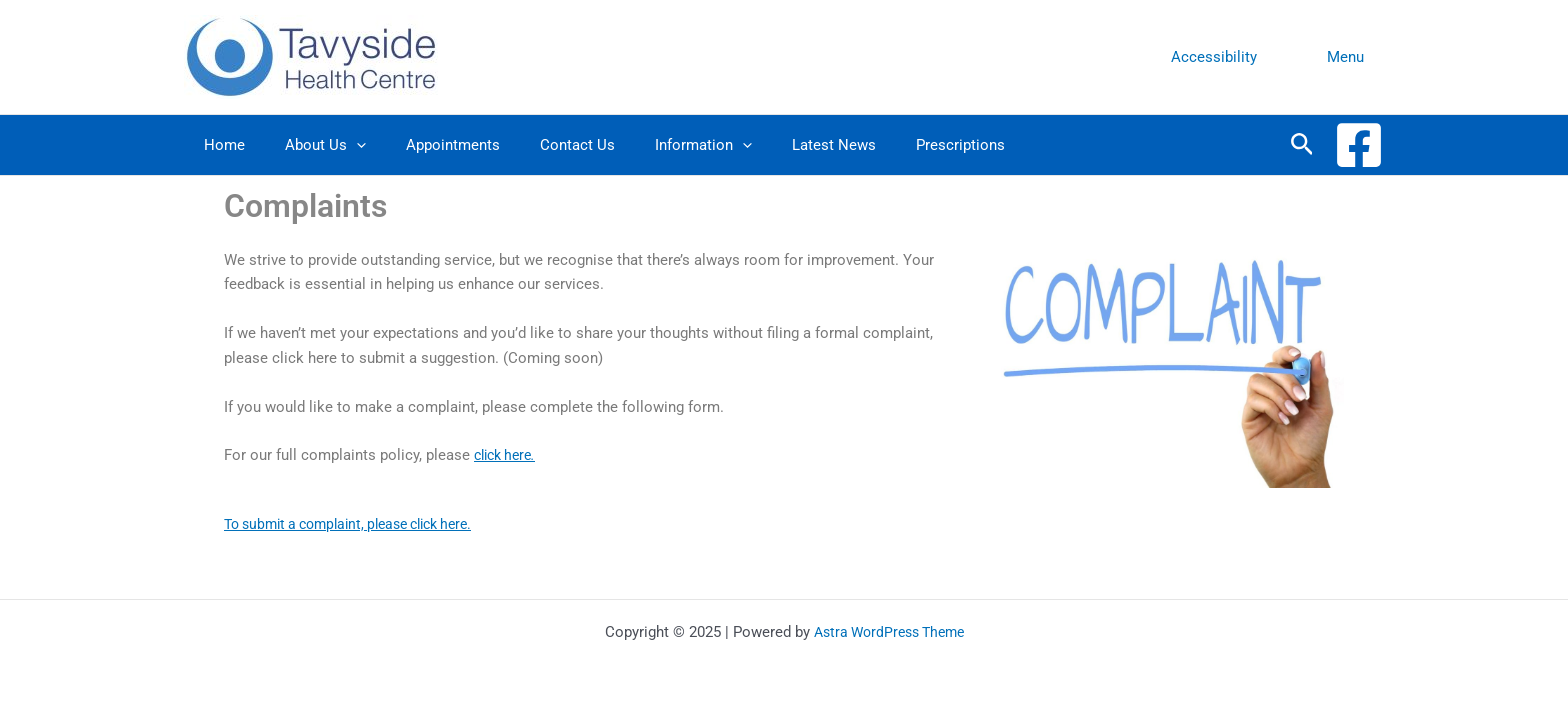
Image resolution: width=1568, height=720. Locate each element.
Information (658, 145)
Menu (1350, 57)
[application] (341, 145)
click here (508, 455)
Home (219, 145)
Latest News (779, 145)
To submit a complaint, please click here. (361, 524)
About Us (310, 145)
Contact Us (542, 145)
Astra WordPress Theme (888, 632)
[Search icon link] (1302, 145)
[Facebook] (1359, 145)
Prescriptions (895, 145)
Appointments (428, 145)
